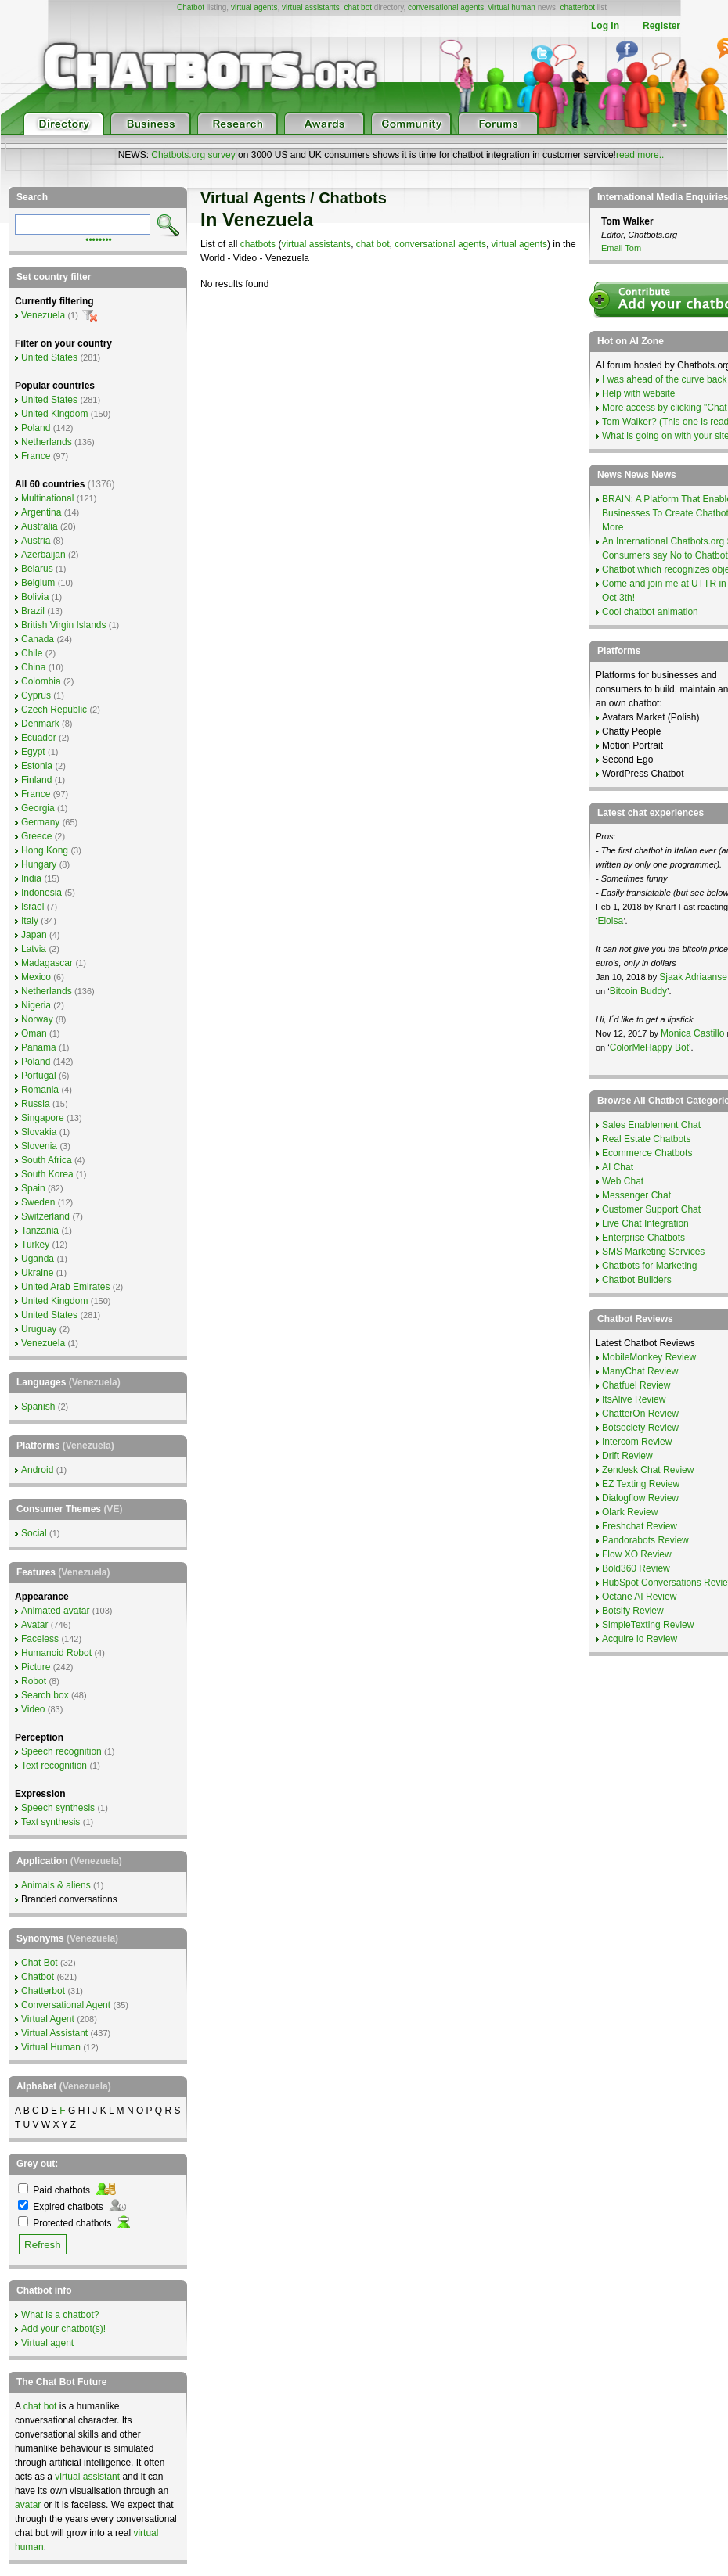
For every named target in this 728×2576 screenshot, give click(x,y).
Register (661, 25)
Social (34, 1533)
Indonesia (41, 892)
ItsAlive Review (633, 1399)
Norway (37, 1019)
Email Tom (621, 248)
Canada (37, 639)
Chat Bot (39, 1962)
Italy (29, 920)
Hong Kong (44, 850)
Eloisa (610, 920)
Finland (36, 779)
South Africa (46, 1160)
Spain (33, 1188)
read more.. (640, 154)
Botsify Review (633, 1610)
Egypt (33, 751)
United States (49, 357)
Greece (36, 836)
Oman (34, 1033)
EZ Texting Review (640, 1483)
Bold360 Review (636, 1568)
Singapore (42, 1117)
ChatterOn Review (640, 1413)
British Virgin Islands (63, 625)
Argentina (41, 512)
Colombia (41, 681)
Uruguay (38, 1329)
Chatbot (190, 7)
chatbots (258, 244)
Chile (31, 653)
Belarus (37, 568)
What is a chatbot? (60, 2314)
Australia (39, 526)
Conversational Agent (65, 2004)
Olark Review (630, 1512)
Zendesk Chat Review (648, 1469)
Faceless (40, 1638)
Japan (34, 934)
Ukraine (37, 1272)
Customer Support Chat (651, 1209)
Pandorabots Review (645, 1540)
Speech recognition (61, 1751)
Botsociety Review (640, 1427)
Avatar (34, 1624)
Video (33, 1709)
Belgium (38, 582)
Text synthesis (50, 1821)
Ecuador (38, 737)
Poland (35, 427)
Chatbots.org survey (193, 154)
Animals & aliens (56, 1885)
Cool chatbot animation (650, 611)
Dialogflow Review (640, 1498)
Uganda (37, 1258)
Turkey (35, 1244)
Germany (40, 822)
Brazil (33, 610)
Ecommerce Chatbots (647, 1153)
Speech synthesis (58, 1807)
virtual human (511, 7)
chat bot (358, 7)
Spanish (38, 1406)
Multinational (47, 498)
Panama (38, 1047)
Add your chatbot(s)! (63, 2328)
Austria (35, 540)
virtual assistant (87, 2476)
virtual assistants (311, 7)
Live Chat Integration (645, 1223)
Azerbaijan (43, 554)
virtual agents (254, 7)
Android (37, 1469)
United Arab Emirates (65, 1286)
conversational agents (446, 7)
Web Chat (622, 1181)
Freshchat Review (639, 1526)
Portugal (38, 1075)
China (33, 667)
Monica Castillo (692, 1033)
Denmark (40, 723)
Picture (35, 1667)
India (31, 878)
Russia (35, 1103)
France (35, 456)
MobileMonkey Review (649, 1357)
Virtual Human (51, 2047)
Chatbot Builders (637, 1279)
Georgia (38, 808)
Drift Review (627, 1455)
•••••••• (98, 239)
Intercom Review (637, 1441)
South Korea (47, 1174)
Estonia (36, 765)
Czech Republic (54, 709)
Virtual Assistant (54, 2033)
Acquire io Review (639, 1638)
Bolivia (35, 596)
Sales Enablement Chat (651, 1124)
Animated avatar (55, 1610)
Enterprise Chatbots (643, 1237)
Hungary (38, 864)
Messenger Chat (636, 1195)
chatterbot (577, 7)
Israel (32, 906)
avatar (28, 2504)
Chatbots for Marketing (649, 1265)
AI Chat (617, 1167)
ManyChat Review (640, 1371)
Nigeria (36, 1005)
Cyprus (36, 695)
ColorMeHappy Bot (649, 1047)
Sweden (38, 1202)
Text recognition (54, 1765)
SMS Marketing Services (653, 1251)
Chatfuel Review (636, 1385)
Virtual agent (47, 2342)
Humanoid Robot (56, 1652)
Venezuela (43, 315)
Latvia (33, 948)
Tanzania (40, 1230)
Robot (33, 1681)
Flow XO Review (637, 1554)
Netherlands (46, 442)
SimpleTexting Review (648, 1624)
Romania (40, 1089)
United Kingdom (54, 413)
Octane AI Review (639, 1596)
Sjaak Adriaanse (693, 977)
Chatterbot (43, 1990)
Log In (605, 25)
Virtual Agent (47, 2019)
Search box (45, 1695)
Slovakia (38, 1131)
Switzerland (45, 1216)
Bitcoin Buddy (638, 991)
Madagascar (47, 962)
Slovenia (39, 1146)
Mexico (36, 977)
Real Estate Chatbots (646, 1139)
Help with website (638, 393)
